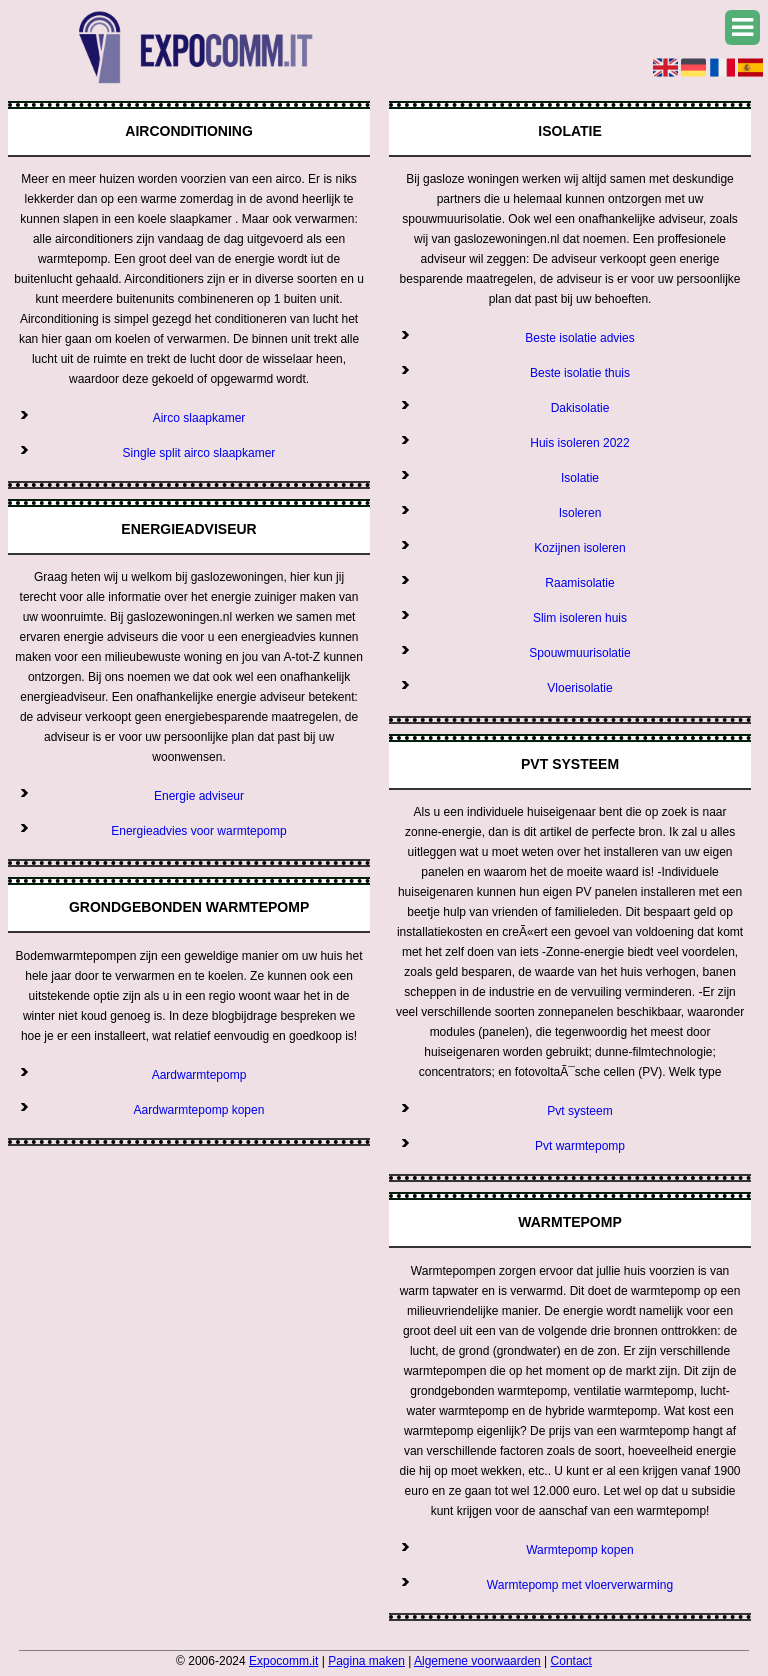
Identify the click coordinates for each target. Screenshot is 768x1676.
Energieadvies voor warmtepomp (198, 831)
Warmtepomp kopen (580, 1550)
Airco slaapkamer (199, 418)
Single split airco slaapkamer (199, 453)
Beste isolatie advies (579, 338)
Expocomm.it (283, 1661)
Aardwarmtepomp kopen (199, 1110)
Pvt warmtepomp (580, 1146)
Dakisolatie (580, 408)
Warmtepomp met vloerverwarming (580, 1585)
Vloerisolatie (579, 688)
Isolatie (580, 478)
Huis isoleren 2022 (579, 443)
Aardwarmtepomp (199, 1075)
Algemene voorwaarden (477, 1661)
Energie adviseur (199, 796)
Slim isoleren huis (580, 618)
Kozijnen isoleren (579, 548)
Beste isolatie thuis (580, 373)
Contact (571, 1661)
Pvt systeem (579, 1111)
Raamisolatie (579, 583)
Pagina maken (366, 1661)
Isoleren (580, 513)
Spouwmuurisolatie (579, 653)
